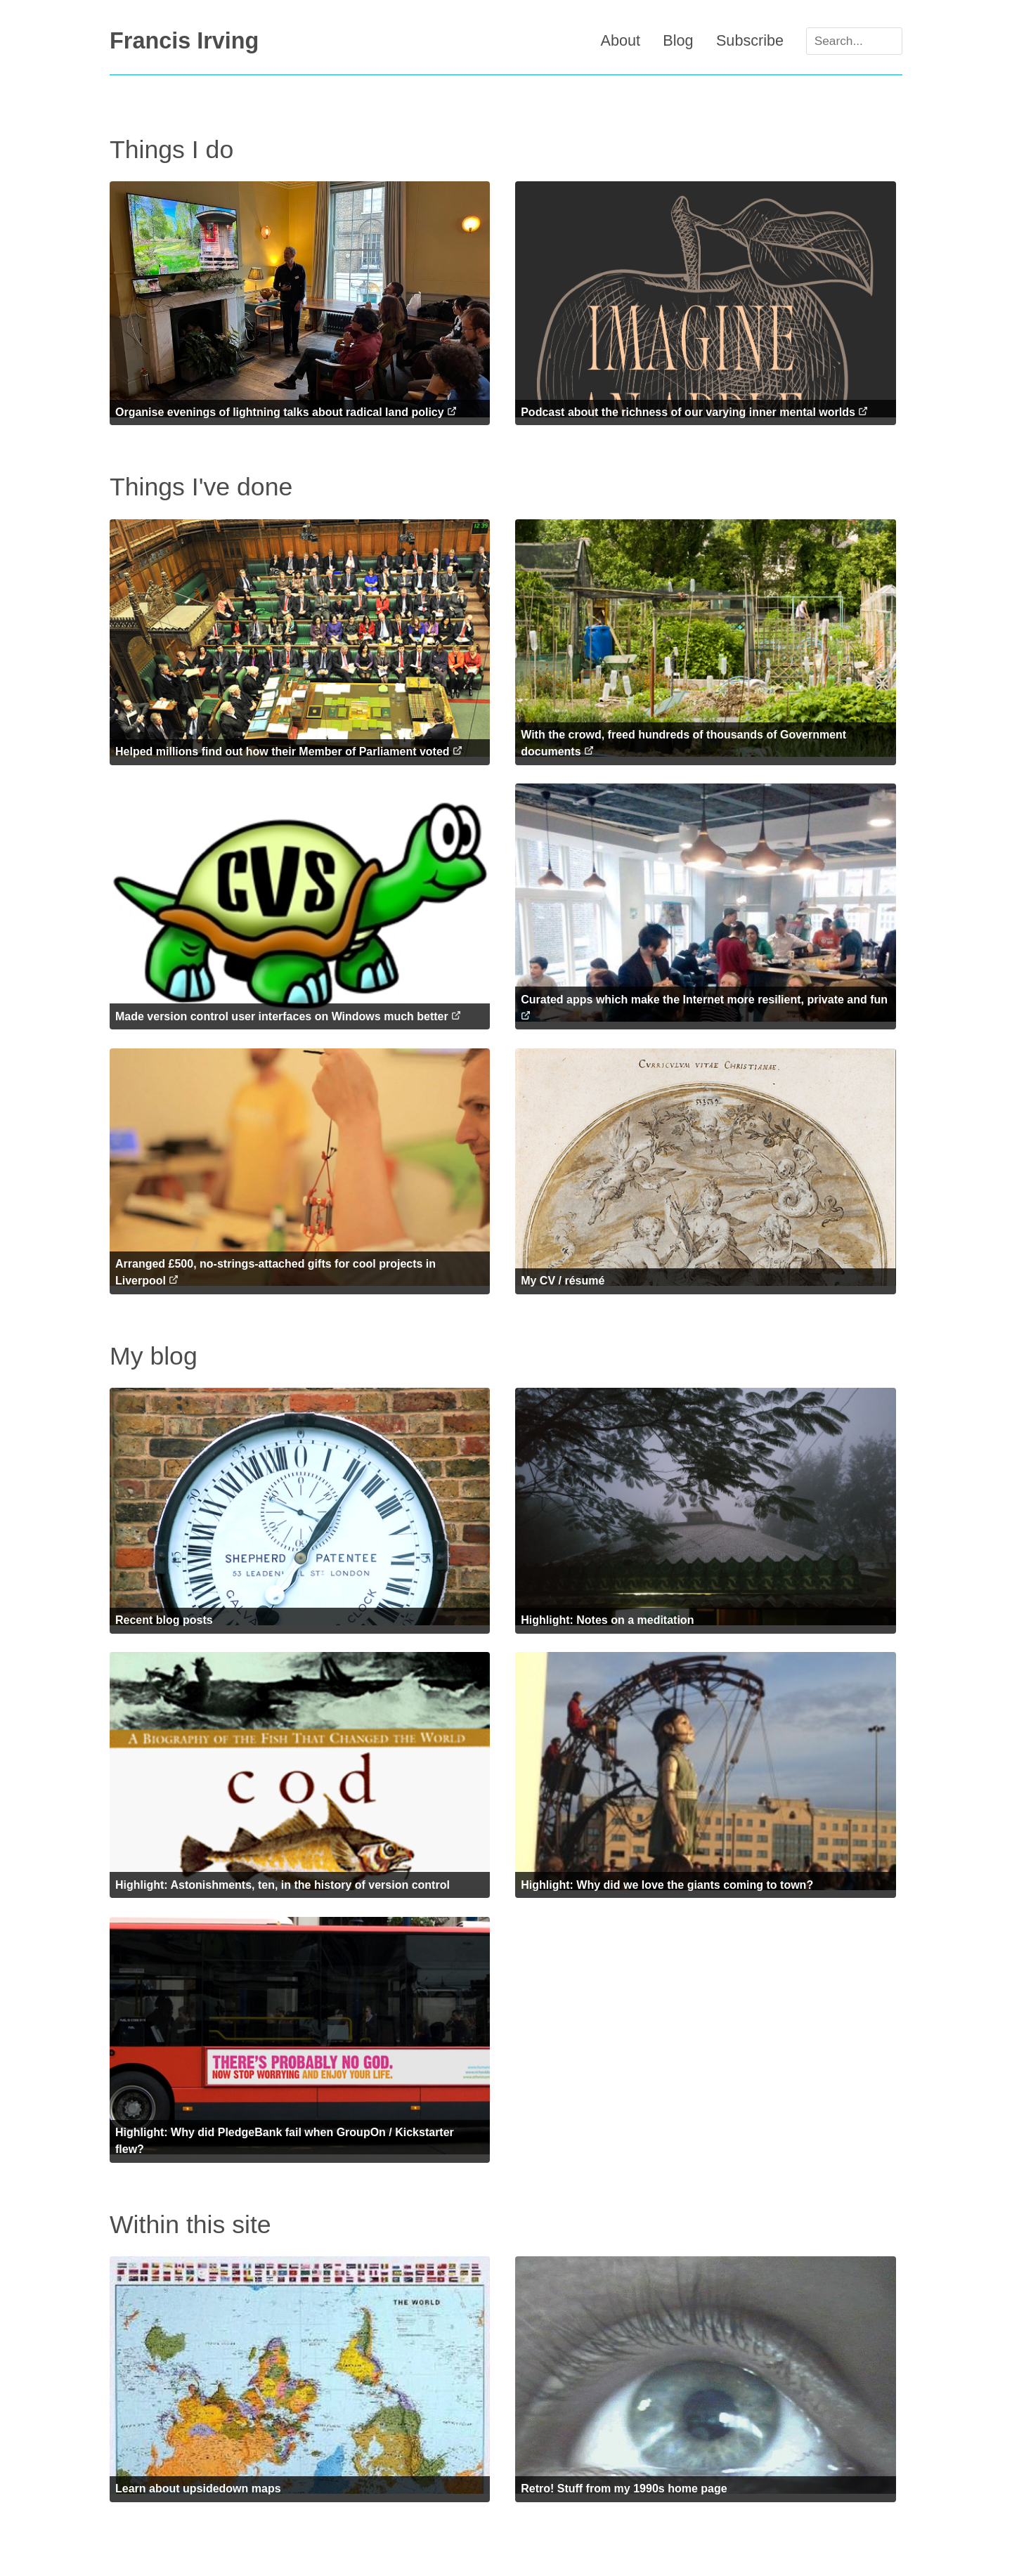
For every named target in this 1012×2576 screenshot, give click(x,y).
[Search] (853, 40)
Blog (677, 40)
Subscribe (748, 40)
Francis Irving (184, 40)
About (619, 40)
